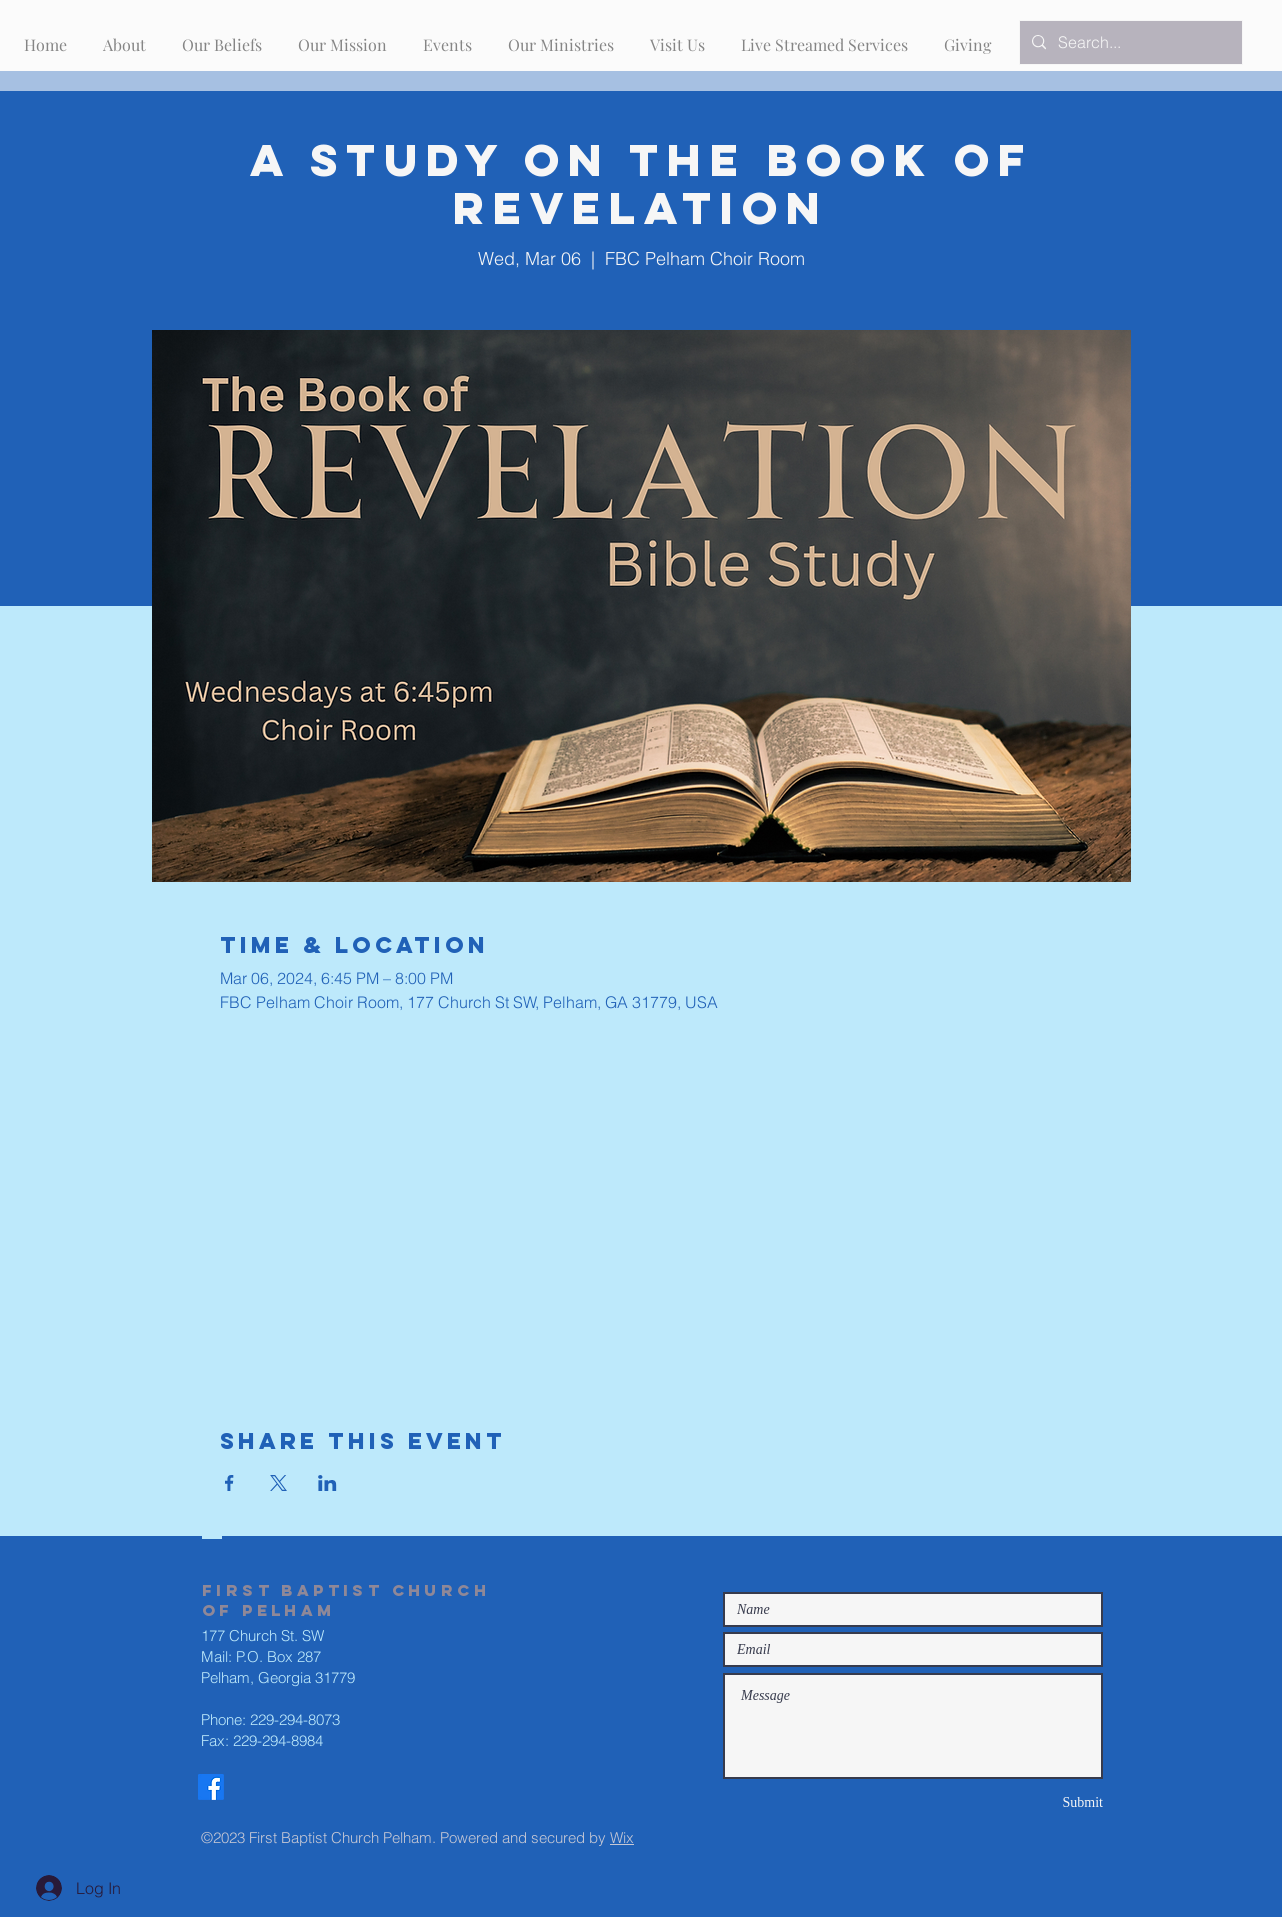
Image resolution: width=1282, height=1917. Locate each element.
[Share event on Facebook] (229, 1483)
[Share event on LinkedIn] (327, 1483)
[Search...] (1129, 42)
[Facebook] (211, 1787)
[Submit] (1032, 1802)
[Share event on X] (278, 1483)
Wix (622, 1837)
